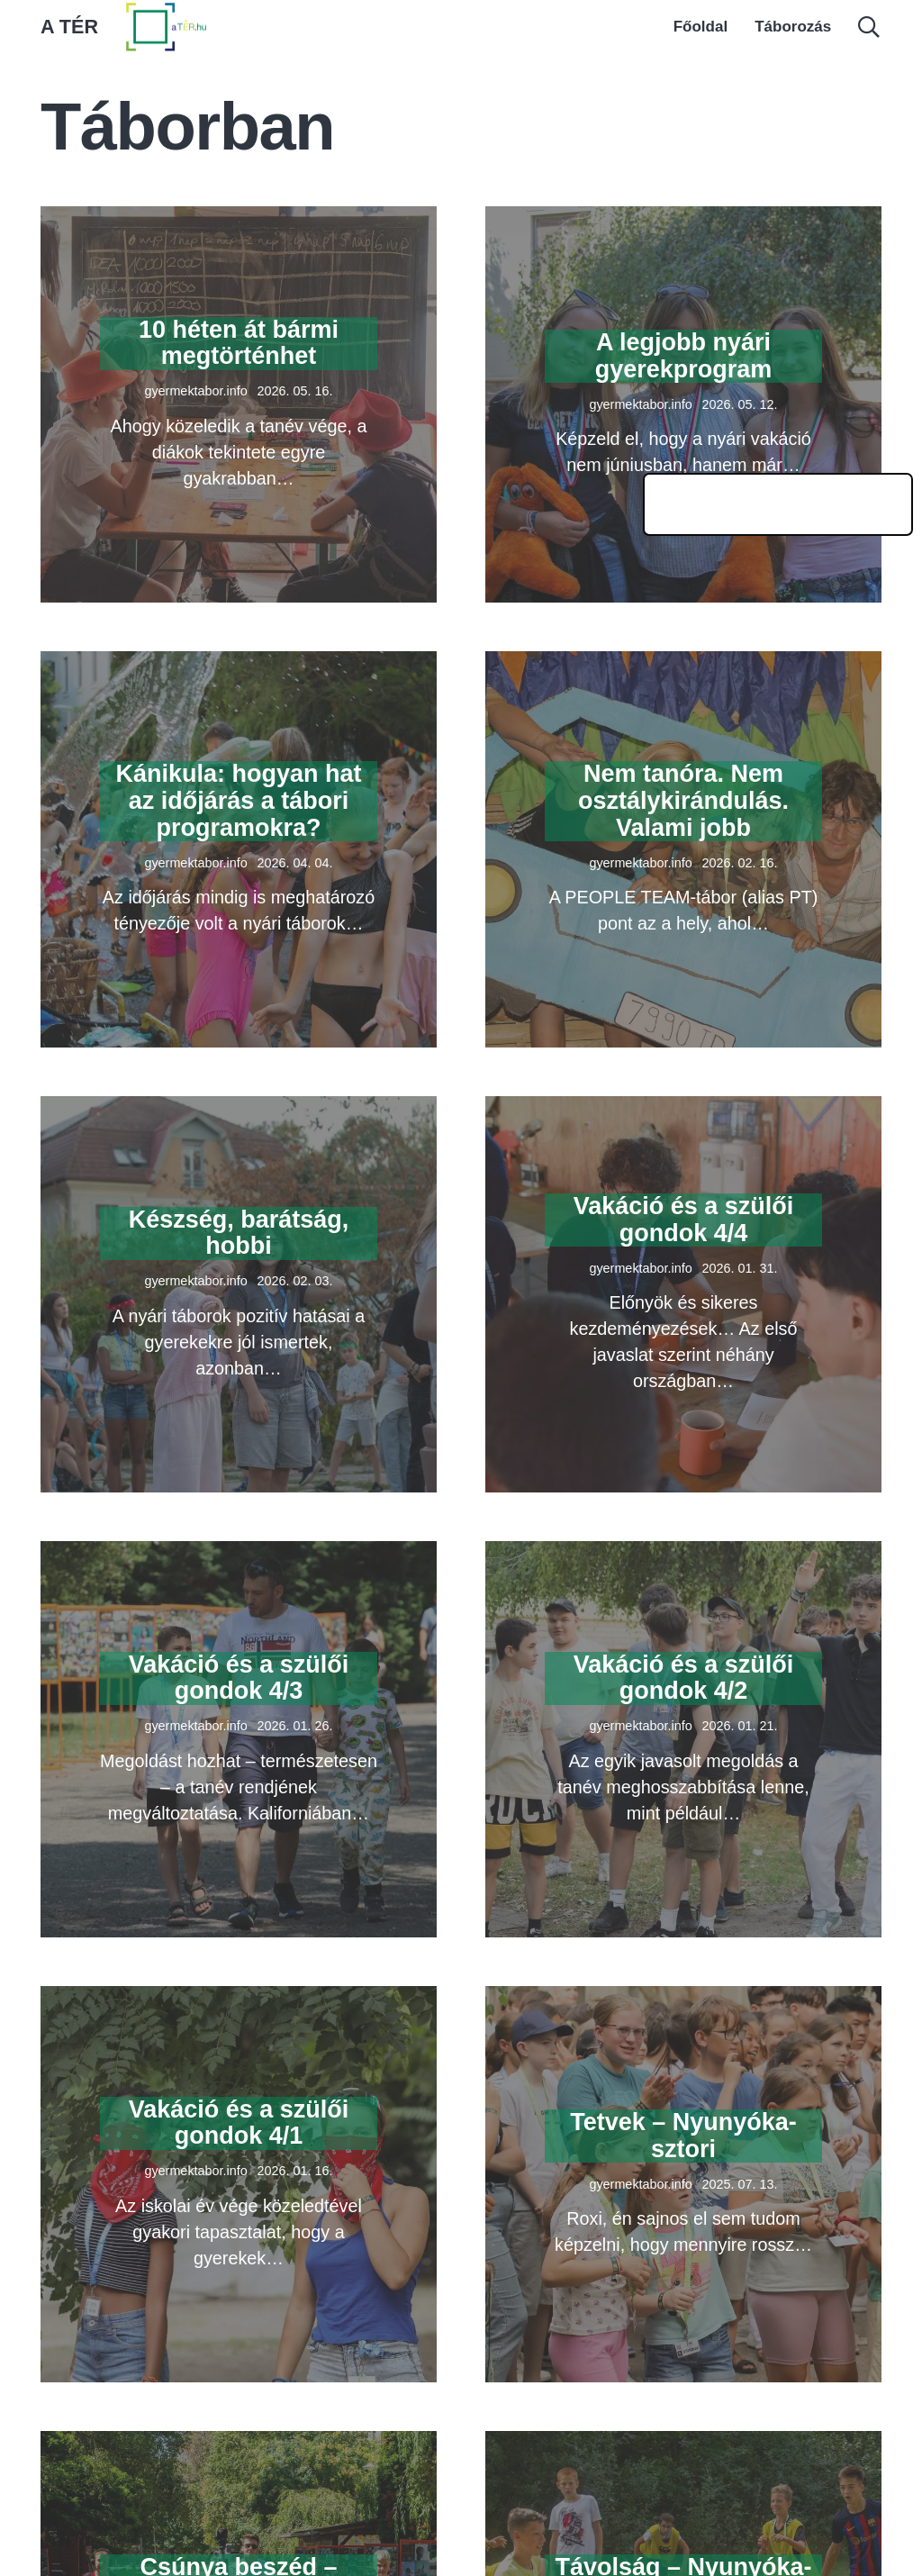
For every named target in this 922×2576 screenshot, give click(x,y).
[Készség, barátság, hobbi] (239, 1109)
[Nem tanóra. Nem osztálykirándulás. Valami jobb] (683, 664)
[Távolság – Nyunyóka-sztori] (683, 2444)
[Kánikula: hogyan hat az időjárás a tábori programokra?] (239, 664)
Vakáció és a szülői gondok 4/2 (684, 1678)
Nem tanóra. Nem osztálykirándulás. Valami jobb (683, 800)
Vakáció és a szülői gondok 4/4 (684, 1220)
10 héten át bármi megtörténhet (239, 343)
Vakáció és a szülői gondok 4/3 (239, 1678)
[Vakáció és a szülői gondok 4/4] (683, 1109)
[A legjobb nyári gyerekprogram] (683, 219)
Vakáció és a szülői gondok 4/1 (239, 2123)
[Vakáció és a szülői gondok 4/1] (239, 1999)
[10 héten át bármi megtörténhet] (239, 219)
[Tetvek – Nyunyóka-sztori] (683, 1999)
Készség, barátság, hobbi (239, 1233)
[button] (868, 27)
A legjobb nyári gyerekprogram (684, 356)
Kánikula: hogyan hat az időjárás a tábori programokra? (238, 800)
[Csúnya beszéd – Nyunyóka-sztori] (239, 2444)
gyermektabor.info (195, 391)
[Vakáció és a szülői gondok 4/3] (239, 1554)
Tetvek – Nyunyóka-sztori (683, 2136)
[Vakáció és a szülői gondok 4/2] (683, 1554)
